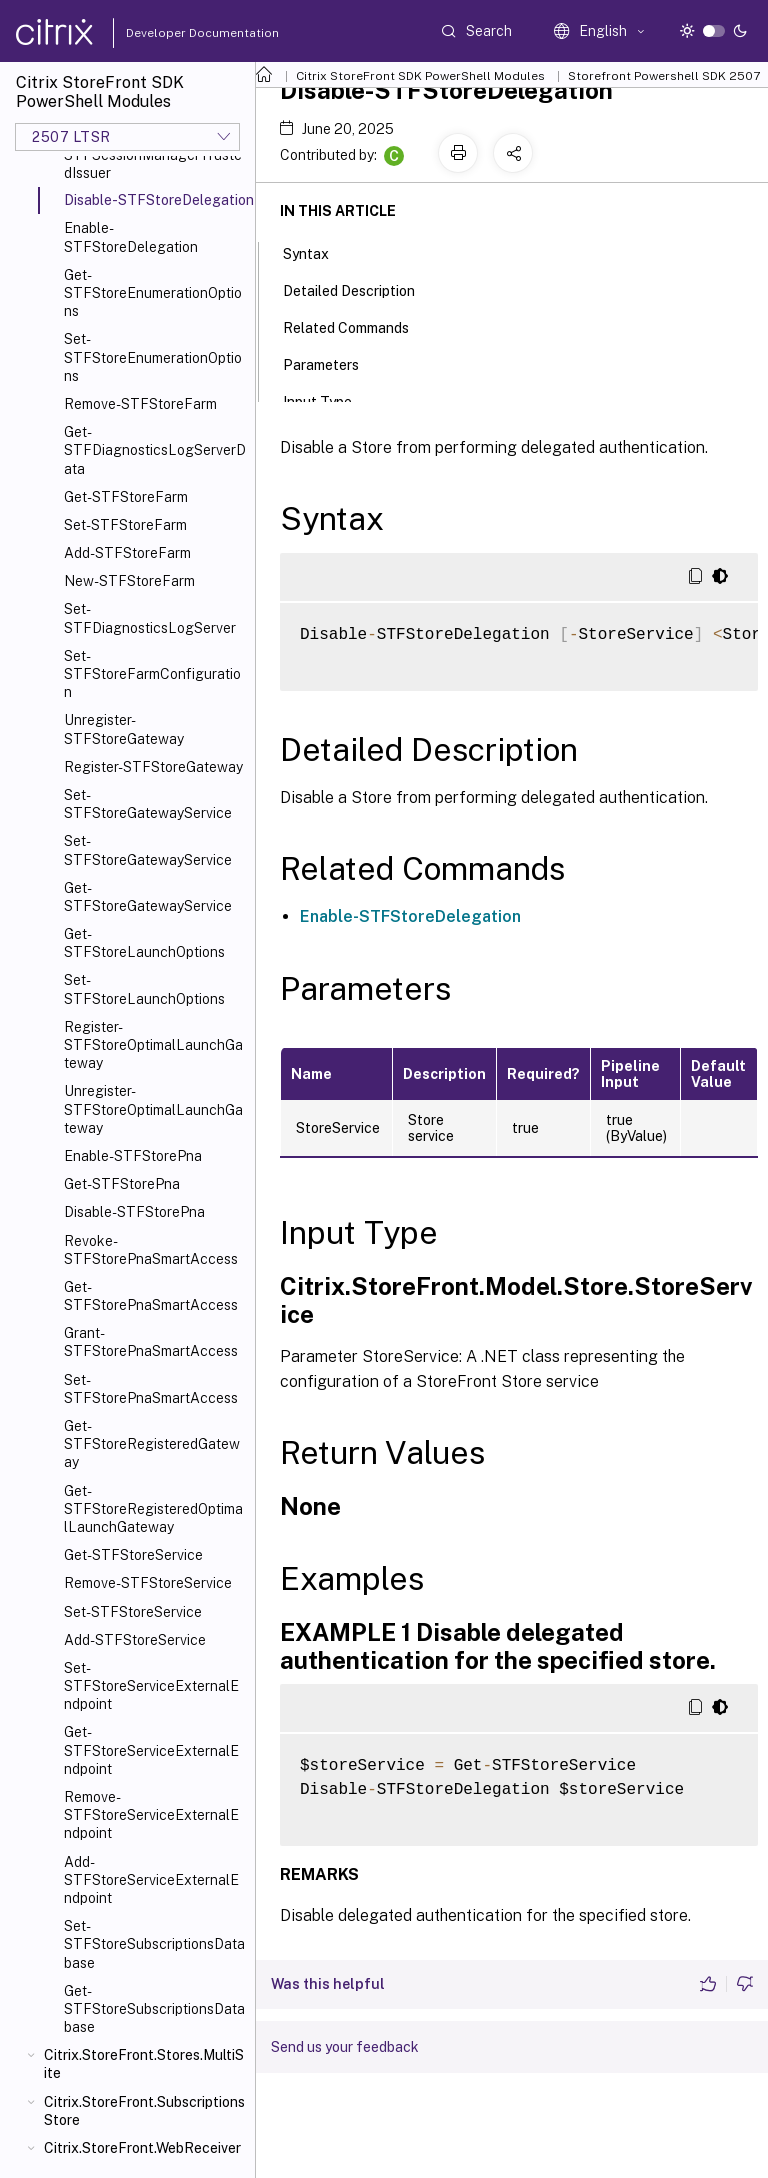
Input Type (328, 400)
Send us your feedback (345, 2047)
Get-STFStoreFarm (126, 497)
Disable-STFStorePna (134, 1212)
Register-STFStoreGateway (153, 767)
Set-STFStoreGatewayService (148, 804)
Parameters (332, 363)
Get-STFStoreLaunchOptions (144, 943)
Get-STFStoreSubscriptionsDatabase (154, 2009)
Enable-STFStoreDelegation (131, 237)
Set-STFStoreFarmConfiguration (152, 674)
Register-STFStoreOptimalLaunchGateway (153, 1045)
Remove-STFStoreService (148, 1583)
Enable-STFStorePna (133, 1156)
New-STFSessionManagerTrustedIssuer (153, 155)
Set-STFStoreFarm (125, 525)
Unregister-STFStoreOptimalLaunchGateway (153, 1109)
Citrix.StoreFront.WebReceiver (142, 2148)
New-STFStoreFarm (129, 581)
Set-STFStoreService (133, 1612)
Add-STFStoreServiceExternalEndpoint (151, 1880)
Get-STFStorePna (122, 1184)
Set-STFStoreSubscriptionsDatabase (154, 1944)
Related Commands (357, 326)
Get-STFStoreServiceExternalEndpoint (151, 1750)
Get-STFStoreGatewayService (148, 897)
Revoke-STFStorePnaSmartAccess (151, 1250)
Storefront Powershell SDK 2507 (664, 76)
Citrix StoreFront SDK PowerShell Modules (420, 76)
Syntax (317, 252)
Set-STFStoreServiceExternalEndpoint (151, 1686)
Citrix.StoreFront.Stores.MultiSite (144, 2064)
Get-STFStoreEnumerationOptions (153, 293)
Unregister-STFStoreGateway (124, 729)
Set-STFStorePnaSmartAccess (151, 1389)
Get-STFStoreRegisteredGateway (152, 1444)
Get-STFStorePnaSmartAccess (151, 1296)
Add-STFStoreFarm (127, 553)
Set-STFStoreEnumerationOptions (153, 357)
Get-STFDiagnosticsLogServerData (155, 450)
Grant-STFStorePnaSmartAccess (151, 1342)
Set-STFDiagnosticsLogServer (150, 618)
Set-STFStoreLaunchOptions (144, 989)
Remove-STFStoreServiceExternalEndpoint (151, 1815)
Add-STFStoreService (135, 1640)
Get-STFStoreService (133, 1555)
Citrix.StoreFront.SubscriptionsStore (144, 2111)
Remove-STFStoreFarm (140, 404)
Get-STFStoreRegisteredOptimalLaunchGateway (153, 1509)
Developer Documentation (171, 33)
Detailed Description (360, 289)
